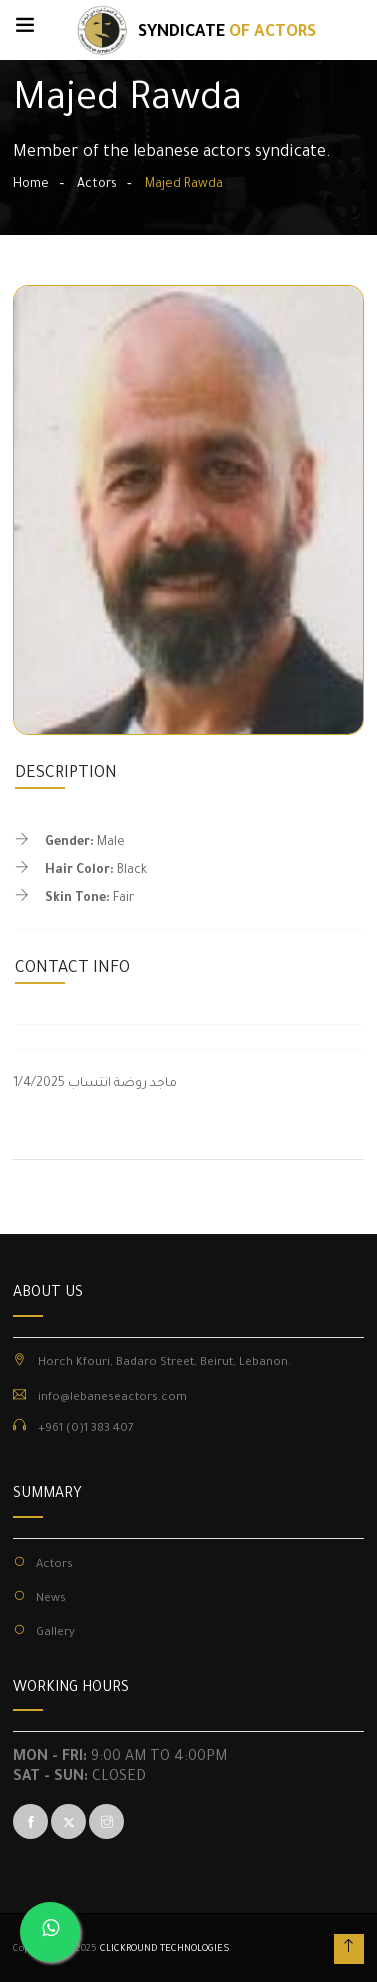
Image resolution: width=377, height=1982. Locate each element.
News (51, 1599)
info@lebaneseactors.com (112, 1398)
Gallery (55, 1633)
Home (31, 185)
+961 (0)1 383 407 (86, 1429)
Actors (97, 185)
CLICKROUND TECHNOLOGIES (165, 1949)
